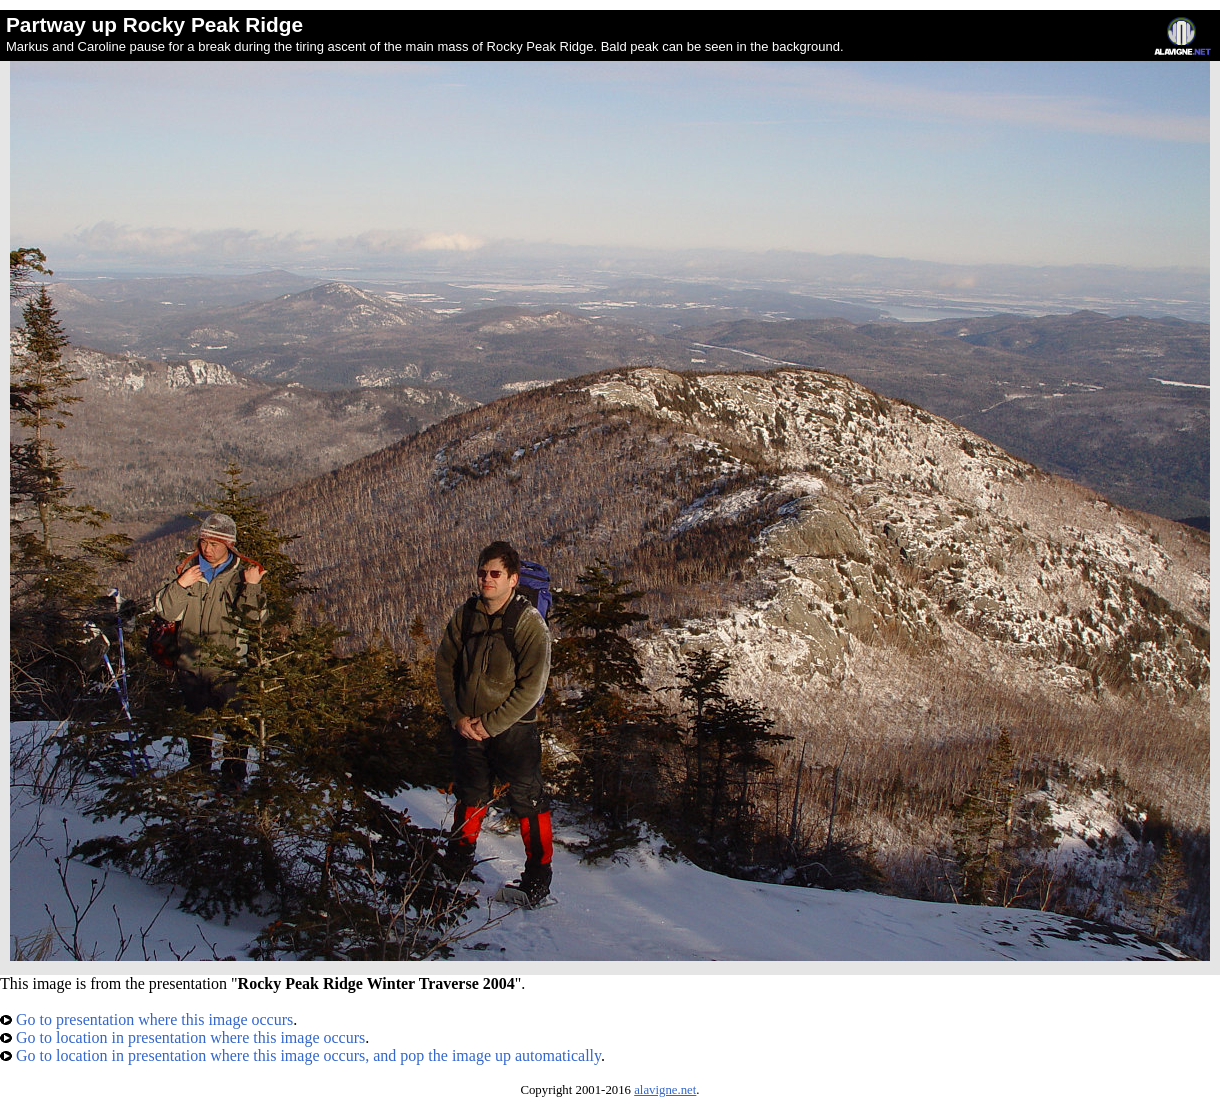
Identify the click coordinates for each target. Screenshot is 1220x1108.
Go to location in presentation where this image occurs (182, 1037)
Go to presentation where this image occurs (146, 1019)
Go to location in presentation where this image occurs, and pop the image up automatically (300, 1055)
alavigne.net (665, 1090)
